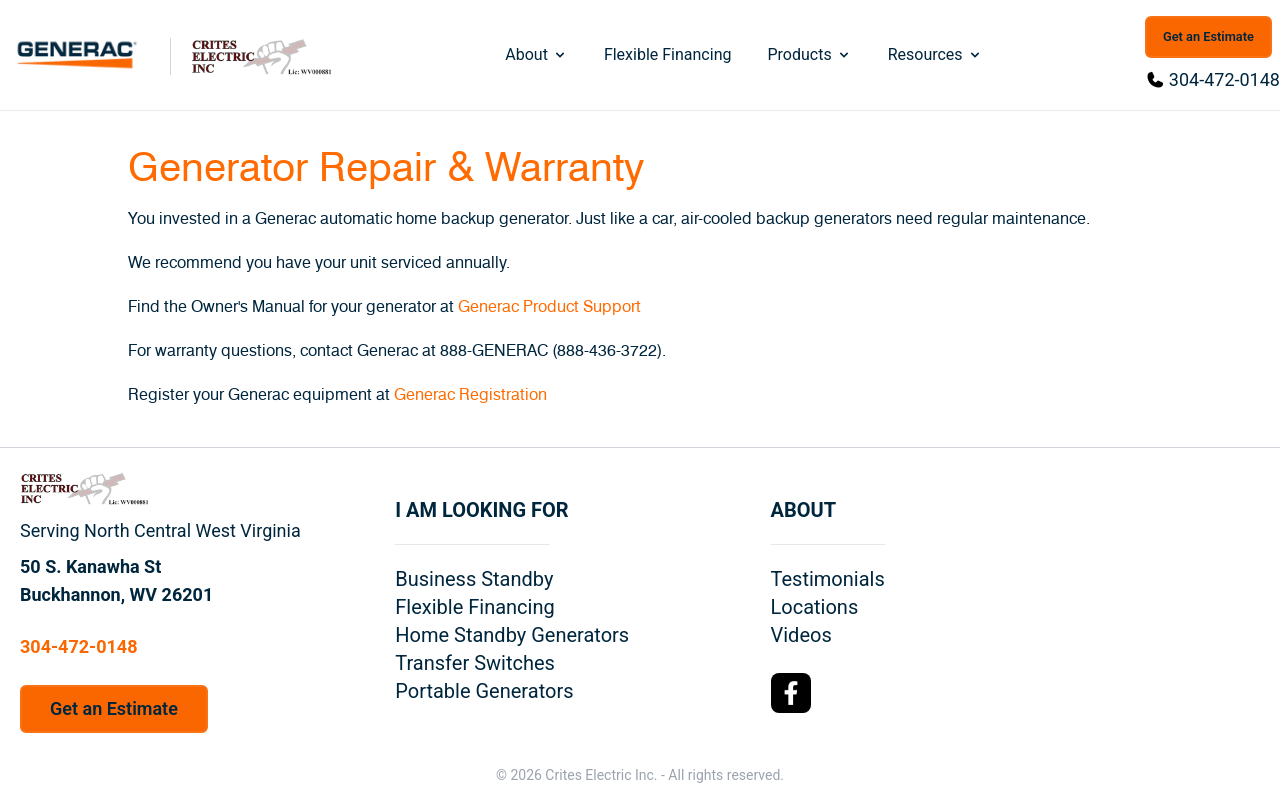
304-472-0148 (1224, 79)
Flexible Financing (668, 54)
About (536, 54)
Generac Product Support (549, 307)
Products (809, 54)
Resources (935, 54)
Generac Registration (470, 395)
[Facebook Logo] (791, 693)
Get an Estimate (1208, 36)
